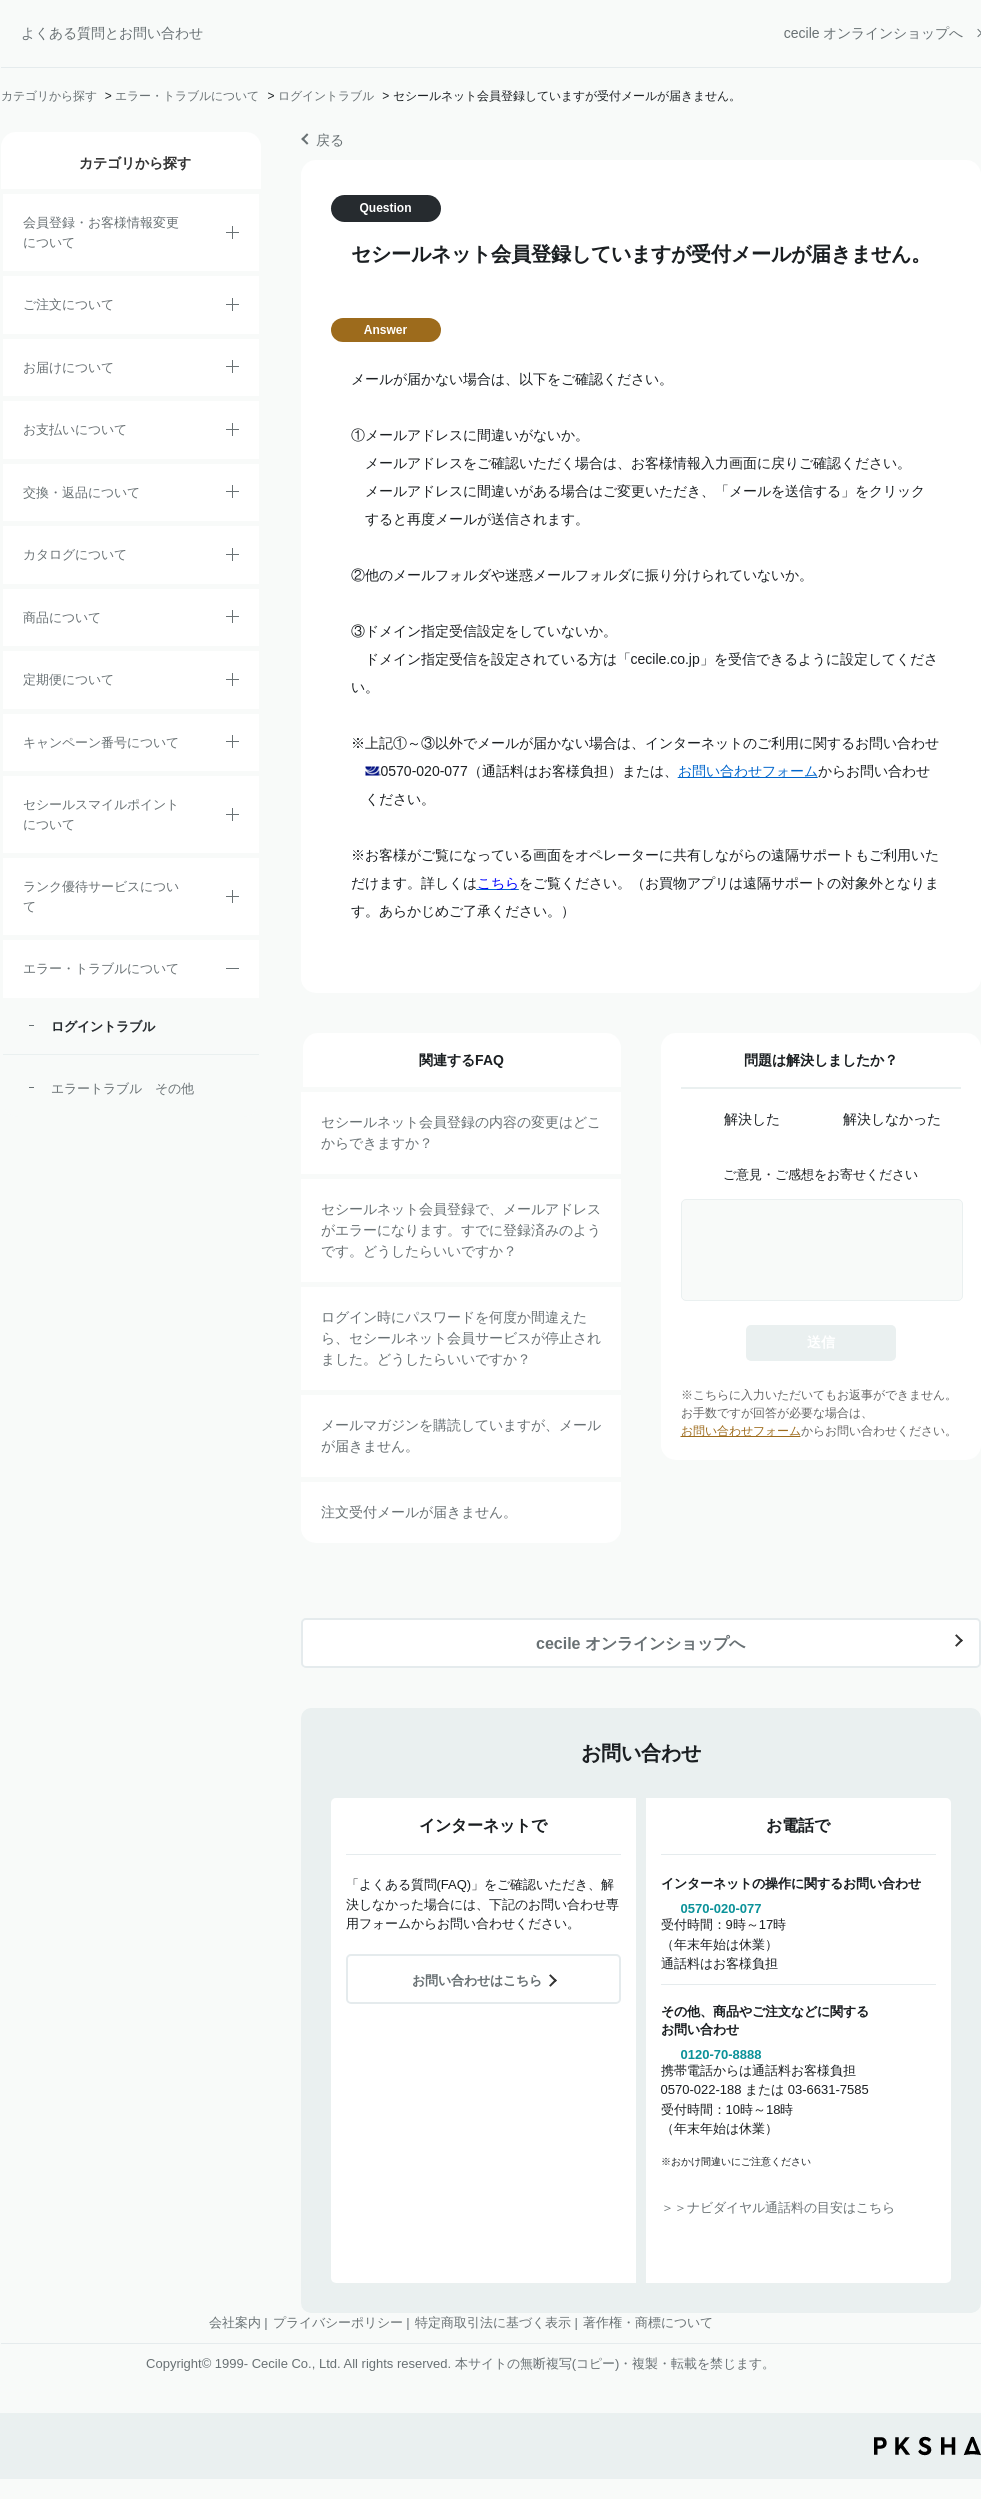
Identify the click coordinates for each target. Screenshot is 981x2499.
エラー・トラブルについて (187, 96)
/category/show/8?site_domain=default (232, 370)
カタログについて (75, 554)
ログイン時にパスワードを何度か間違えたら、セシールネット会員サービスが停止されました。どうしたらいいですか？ (461, 1338)
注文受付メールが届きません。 (419, 1512)
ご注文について (68, 304)
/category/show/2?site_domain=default (232, 308)
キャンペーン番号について (101, 742)
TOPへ (951, 2353)
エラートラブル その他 (122, 1088)
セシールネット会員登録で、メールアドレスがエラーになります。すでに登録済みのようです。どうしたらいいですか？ (461, 1230)
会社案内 (235, 2322)
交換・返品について (81, 492)
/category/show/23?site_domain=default (232, 972)
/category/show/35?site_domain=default (232, 558)
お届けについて (68, 367)
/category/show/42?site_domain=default (232, 818)
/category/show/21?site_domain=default (232, 236)
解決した (752, 1119)
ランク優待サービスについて (101, 896)
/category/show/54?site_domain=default (232, 900)
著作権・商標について (648, 2322)
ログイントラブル (326, 96)
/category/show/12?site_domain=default (232, 495)
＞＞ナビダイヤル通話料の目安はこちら (778, 2207)
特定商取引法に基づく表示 (493, 2322)
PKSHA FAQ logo (927, 2446)
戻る (330, 140)
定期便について (68, 679)
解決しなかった (892, 1119)
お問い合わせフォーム (748, 771)
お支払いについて (75, 429)
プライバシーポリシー (338, 2322)
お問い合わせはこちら (477, 1980)
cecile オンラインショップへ (874, 33)
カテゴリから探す (49, 96)
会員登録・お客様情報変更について (101, 232)
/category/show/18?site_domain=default (232, 433)
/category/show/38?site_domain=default (232, 683)
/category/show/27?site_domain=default (232, 745)
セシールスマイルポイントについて (101, 814)
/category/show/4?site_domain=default (232, 620)
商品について (62, 617)
